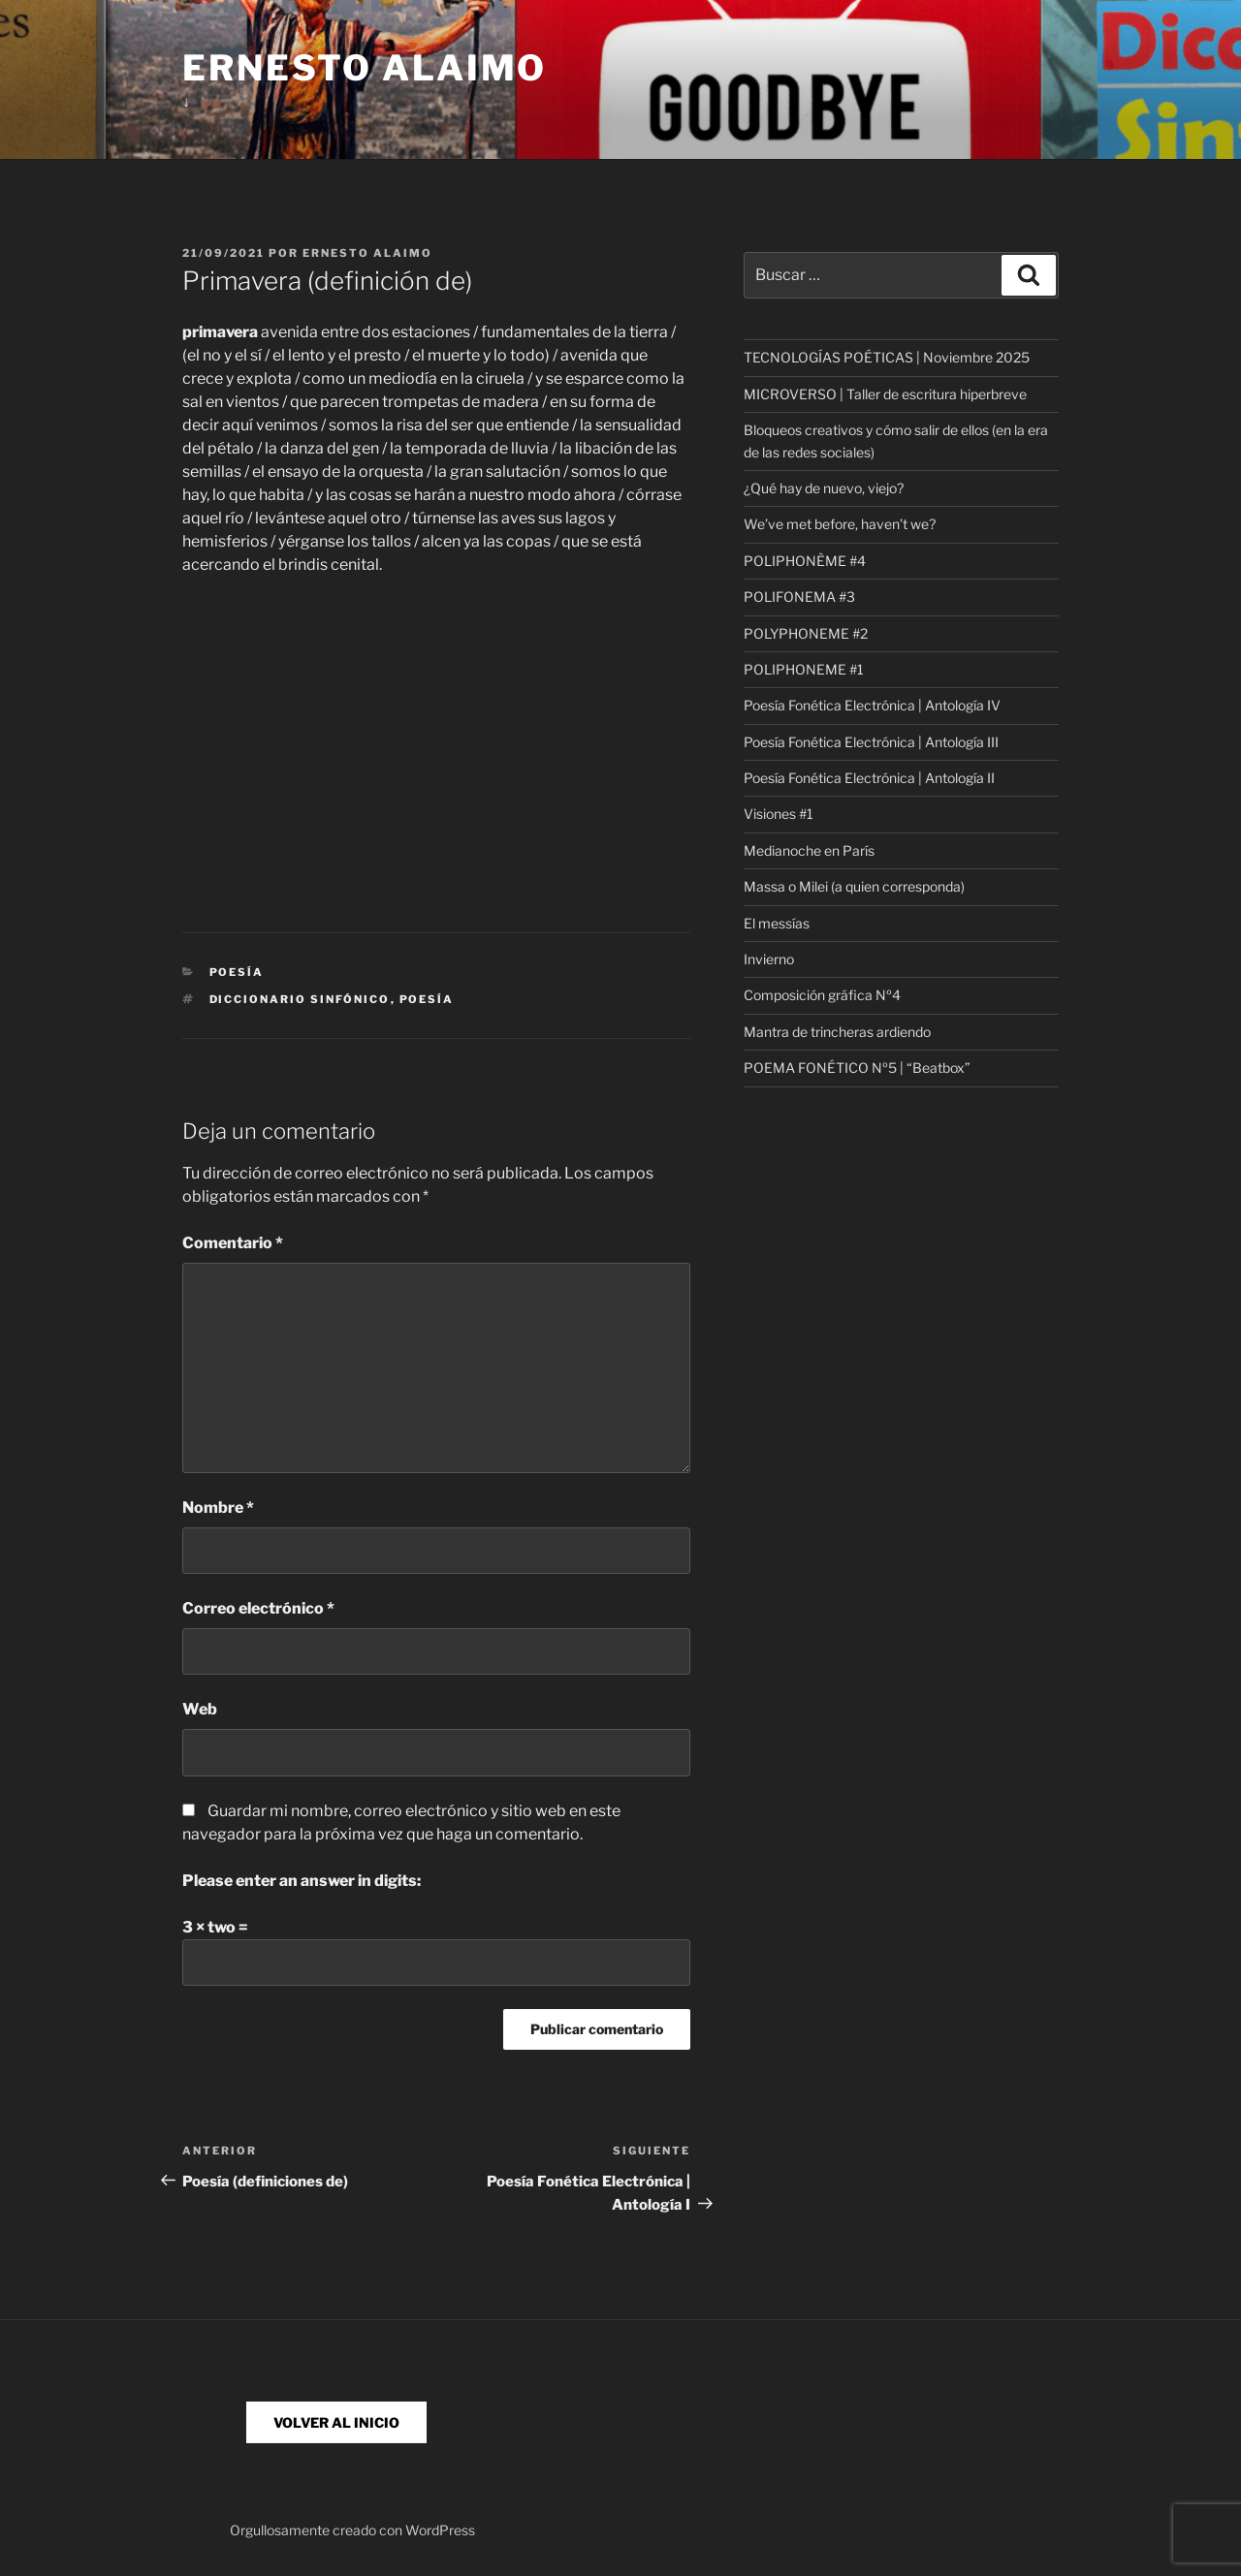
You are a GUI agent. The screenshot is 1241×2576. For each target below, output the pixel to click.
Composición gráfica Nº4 (822, 995)
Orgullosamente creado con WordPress (352, 2530)
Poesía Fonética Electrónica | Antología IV (872, 705)
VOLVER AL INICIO (336, 2422)
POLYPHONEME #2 (806, 633)
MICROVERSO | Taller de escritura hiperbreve (885, 394)
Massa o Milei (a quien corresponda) (854, 886)
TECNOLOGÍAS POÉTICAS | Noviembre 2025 (887, 357)
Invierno (769, 959)
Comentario (232, 1243)
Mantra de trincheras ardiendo (837, 1031)
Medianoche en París (809, 850)
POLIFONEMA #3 (799, 596)
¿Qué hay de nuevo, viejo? (824, 488)
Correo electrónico (258, 1608)
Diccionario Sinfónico (300, 999)
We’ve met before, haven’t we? (840, 524)
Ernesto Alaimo (364, 68)
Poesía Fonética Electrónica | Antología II (869, 778)
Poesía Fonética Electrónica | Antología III (871, 742)
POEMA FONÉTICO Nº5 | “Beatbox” (857, 1067)
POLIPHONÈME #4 (805, 560)
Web (199, 1709)
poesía (427, 999)
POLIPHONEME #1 (804, 669)
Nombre (218, 1507)
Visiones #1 (778, 813)
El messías (777, 923)
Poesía (237, 972)
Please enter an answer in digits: (301, 1880)
